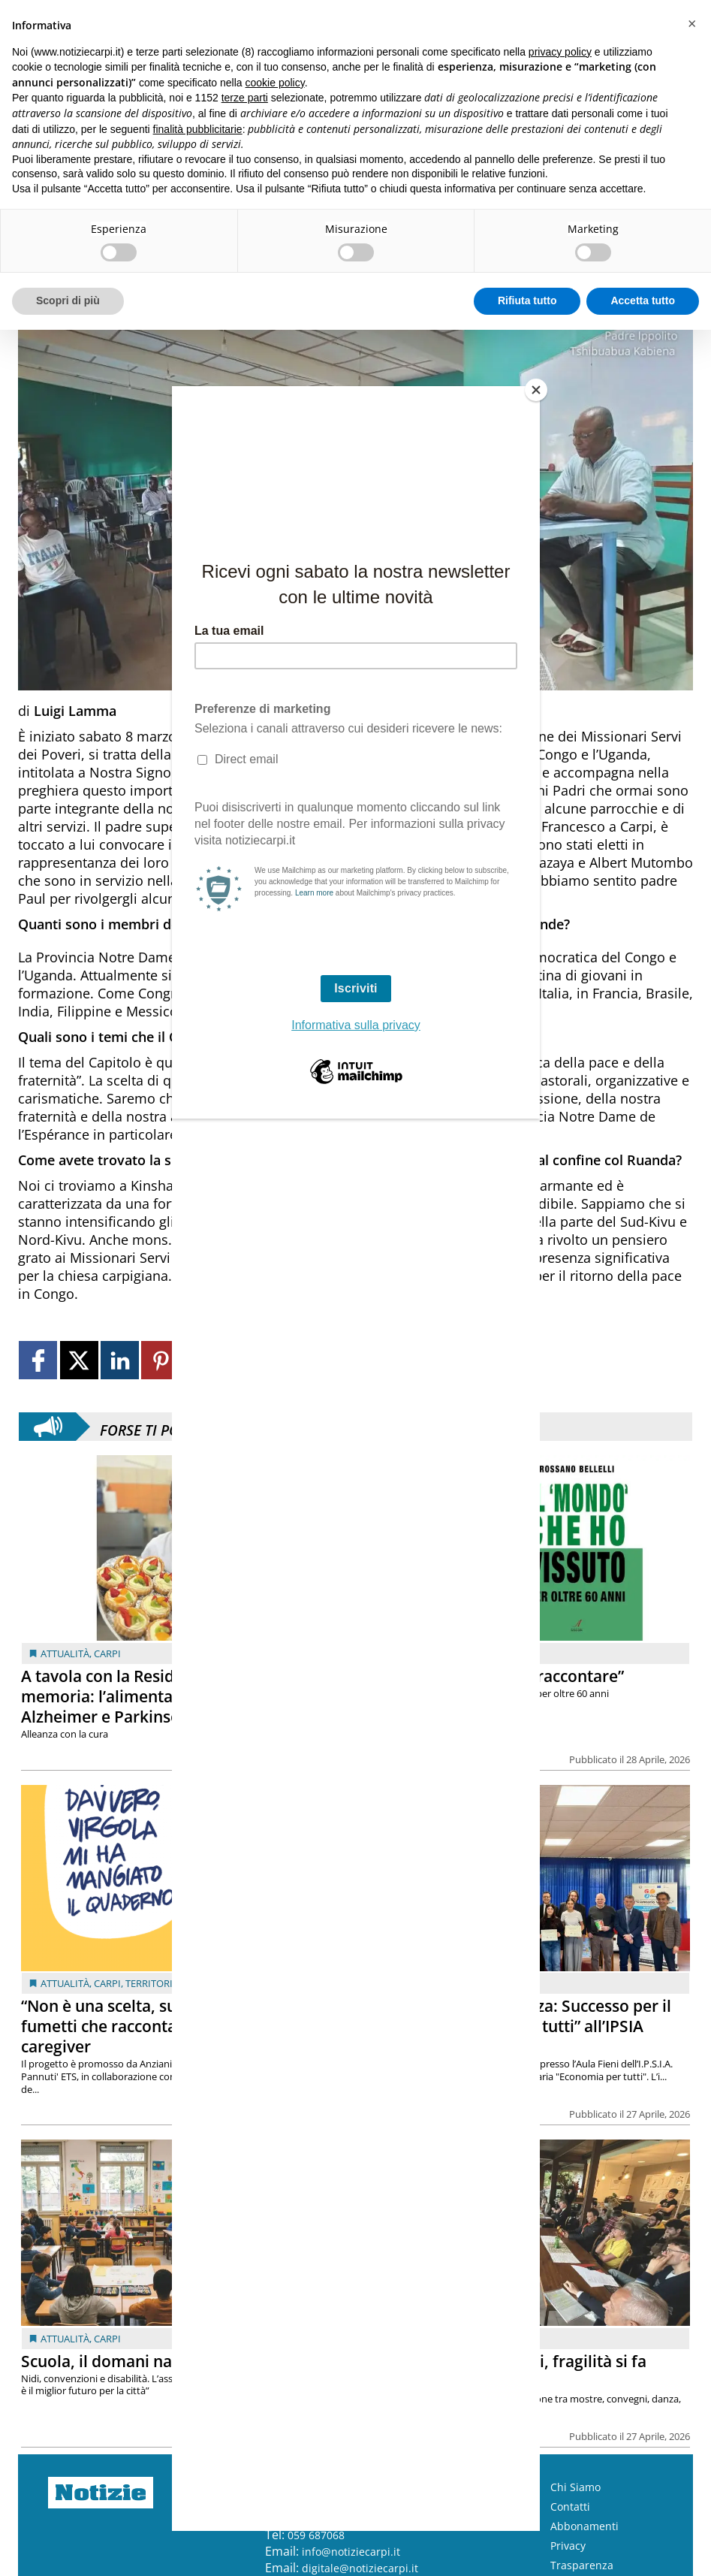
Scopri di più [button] (68, 300)
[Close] (536, 390)
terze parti (244, 98)
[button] (691, 24)
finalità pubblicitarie (198, 129)
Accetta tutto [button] (642, 300)
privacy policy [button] (560, 52)
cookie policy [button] (275, 83)
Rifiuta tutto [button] (527, 300)
